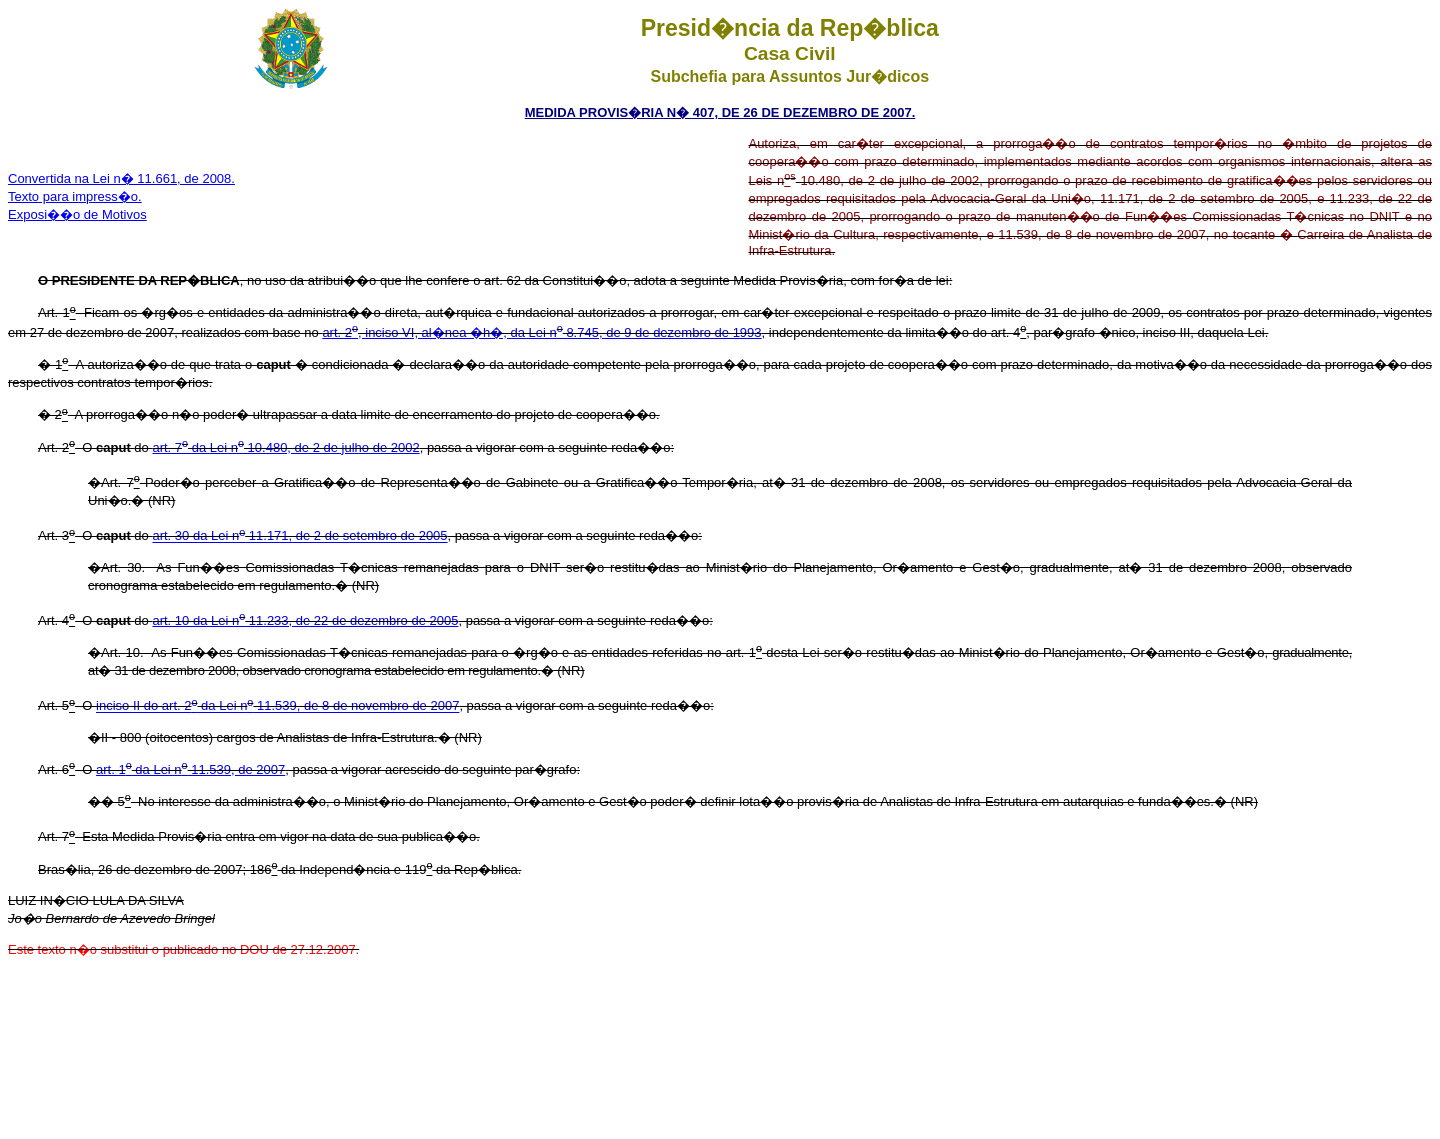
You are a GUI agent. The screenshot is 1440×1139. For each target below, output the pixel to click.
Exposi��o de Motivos (77, 214)
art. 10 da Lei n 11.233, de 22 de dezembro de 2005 (305, 620)
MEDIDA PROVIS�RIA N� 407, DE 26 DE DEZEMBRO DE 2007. (720, 112)
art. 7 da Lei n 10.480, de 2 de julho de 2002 (285, 447)
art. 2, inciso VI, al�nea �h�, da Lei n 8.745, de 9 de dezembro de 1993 (541, 332)
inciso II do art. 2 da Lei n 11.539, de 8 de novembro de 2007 (277, 706)
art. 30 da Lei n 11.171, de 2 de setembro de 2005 (299, 536)
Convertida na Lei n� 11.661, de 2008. (121, 178)
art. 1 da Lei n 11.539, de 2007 (190, 769)
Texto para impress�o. (75, 196)
